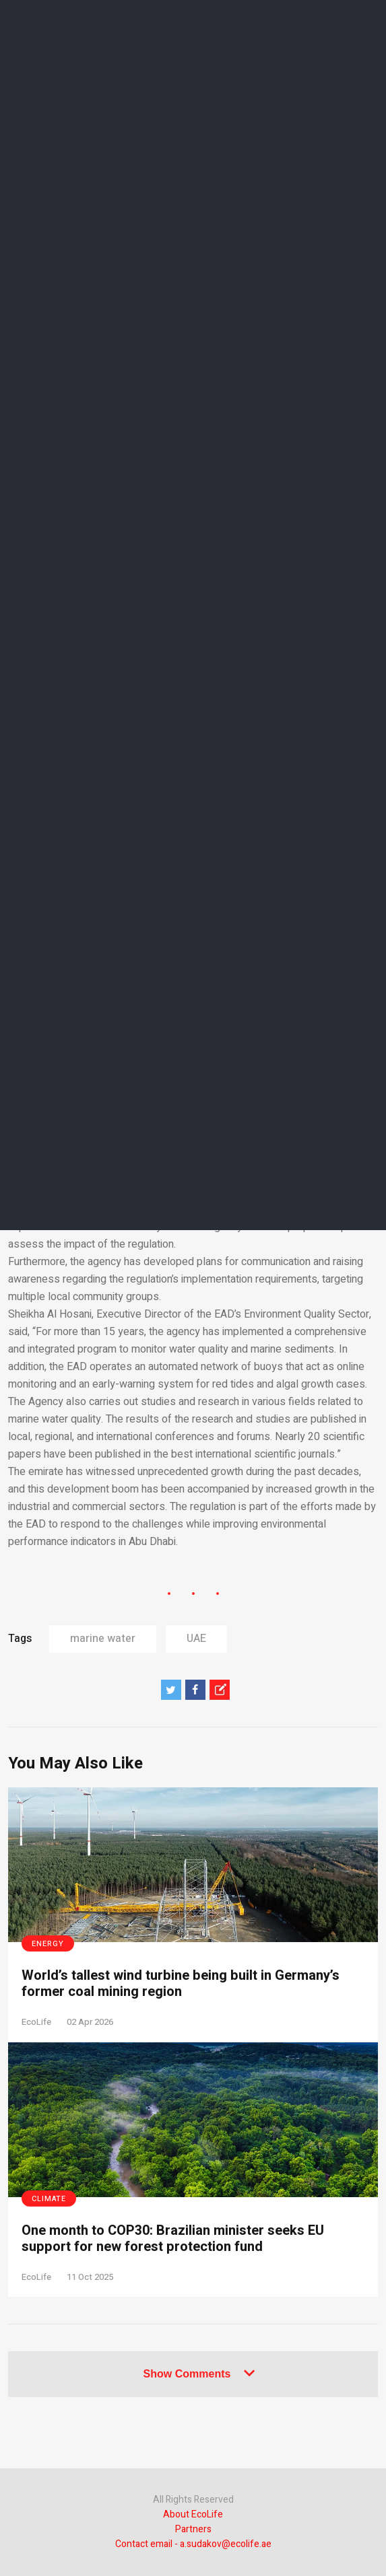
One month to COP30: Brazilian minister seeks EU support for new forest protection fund (173, 2239)
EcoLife (36, 2021)
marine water (102, 1639)
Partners (193, 2529)
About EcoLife (193, 2514)
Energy (48, 1943)
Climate (49, 2199)
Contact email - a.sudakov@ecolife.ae (193, 2544)
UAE (196, 1639)
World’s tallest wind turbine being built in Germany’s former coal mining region (181, 1984)
